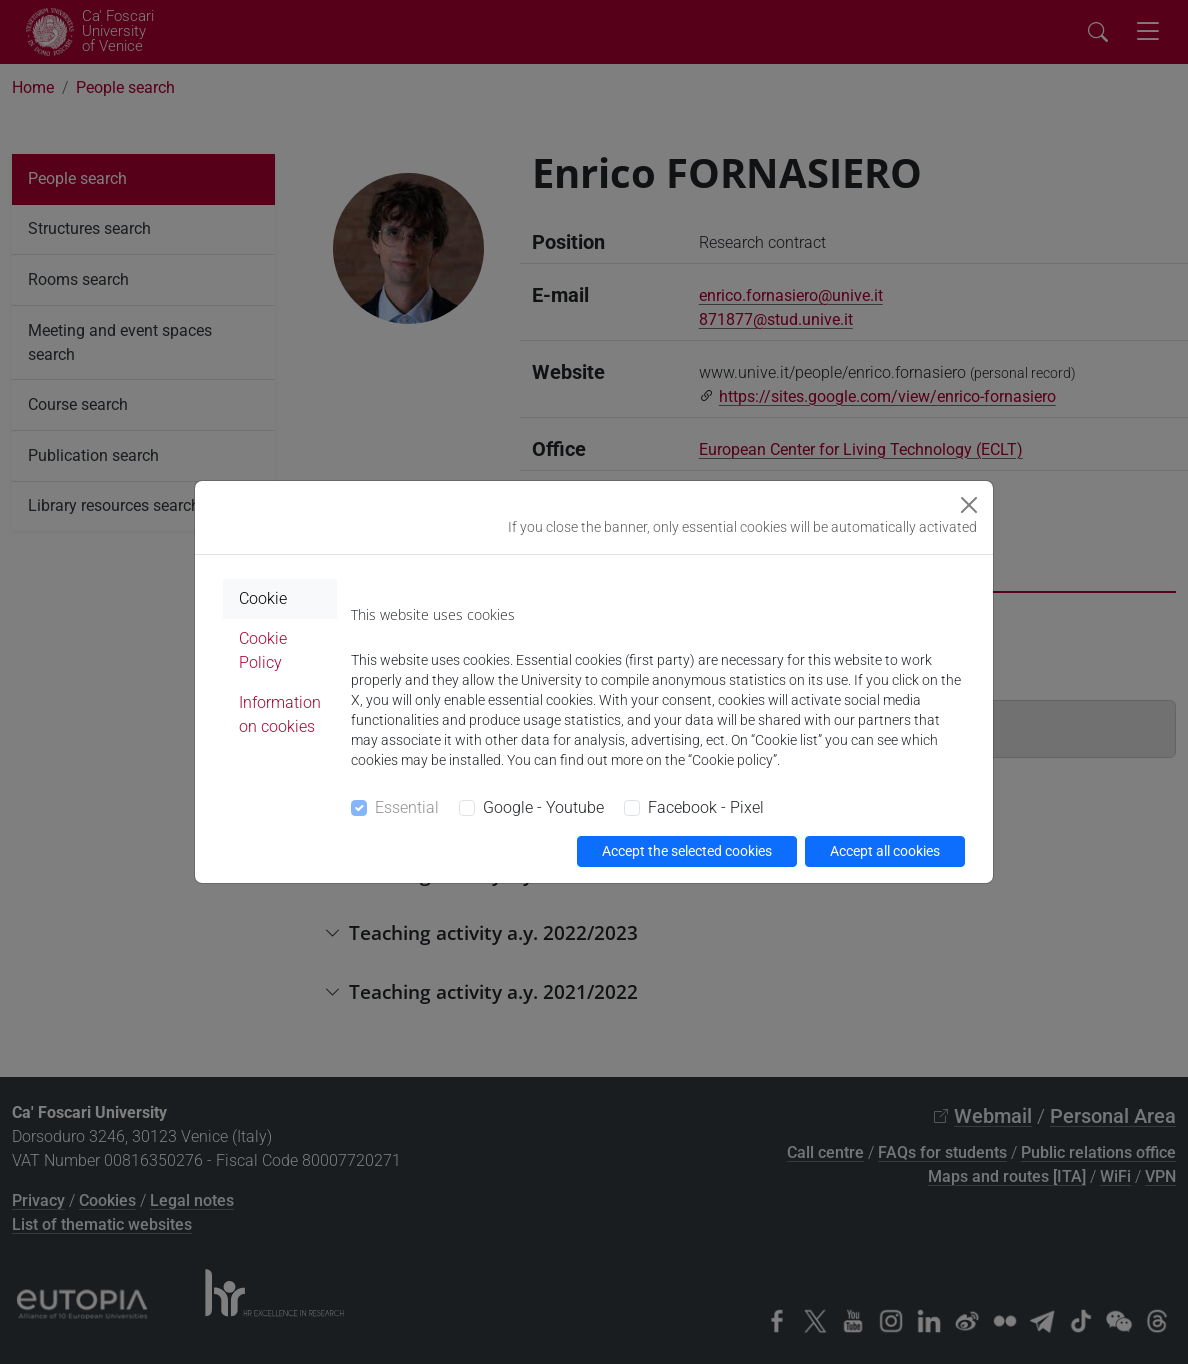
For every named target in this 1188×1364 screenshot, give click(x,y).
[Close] (969, 505)
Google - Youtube (543, 807)
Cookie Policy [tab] (263, 650)
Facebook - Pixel (706, 807)
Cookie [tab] (263, 598)
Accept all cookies (885, 851)
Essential (407, 807)
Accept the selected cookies (687, 851)
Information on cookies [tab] (280, 714)
